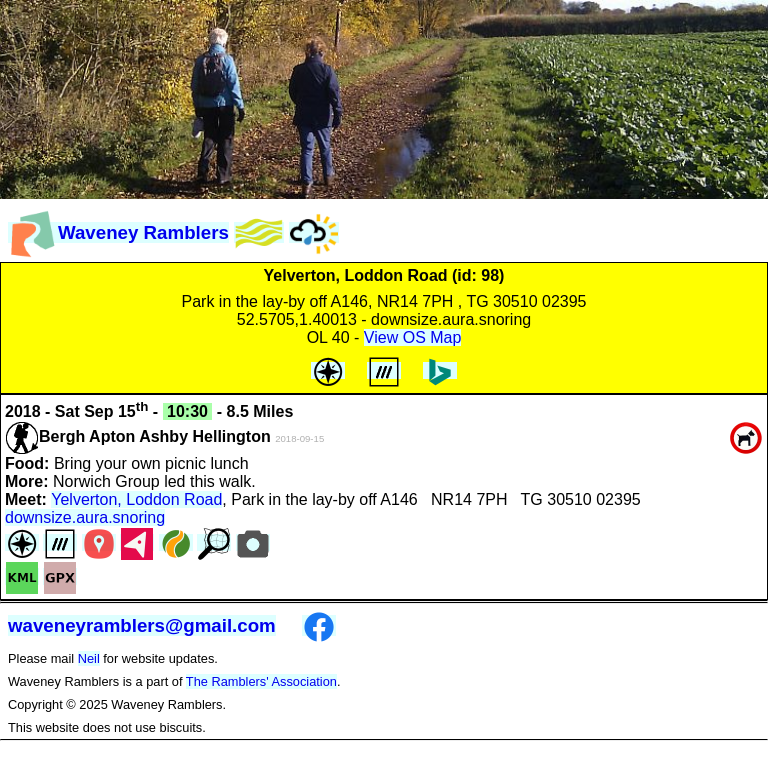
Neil (89, 658)
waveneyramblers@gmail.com (142, 625)
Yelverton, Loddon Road (136, 499)
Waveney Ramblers (118, 232)
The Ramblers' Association (261, 681)
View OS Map (413, 337)
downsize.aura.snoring (85, 517)
